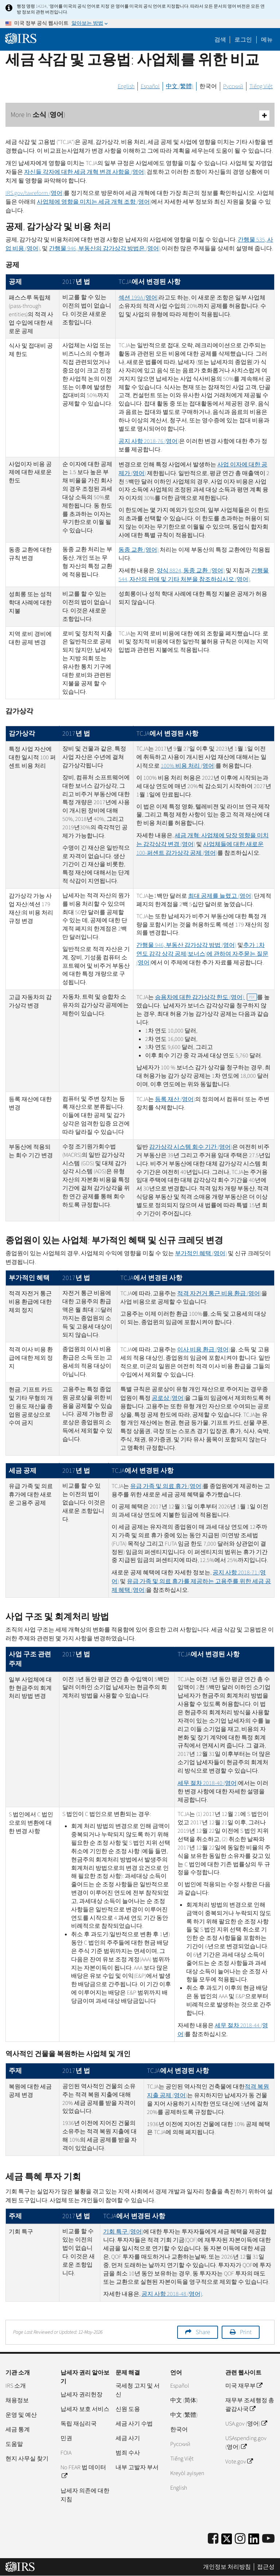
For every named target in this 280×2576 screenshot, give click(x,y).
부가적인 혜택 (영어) (201, 1253)
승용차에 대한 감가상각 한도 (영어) (206, 997)
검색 (220, 39)
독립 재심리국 (79, 2424)
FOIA (66, 2453)
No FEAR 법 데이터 (83, 2471)
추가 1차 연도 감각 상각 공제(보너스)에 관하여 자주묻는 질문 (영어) (202, 954)
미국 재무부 (243, 2386)
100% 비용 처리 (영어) (188, 766)
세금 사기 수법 (134, 2424)
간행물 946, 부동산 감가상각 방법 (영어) (186, 945)
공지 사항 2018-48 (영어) (171, 2294)
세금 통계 (17, 2430)
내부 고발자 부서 (137, 2467)
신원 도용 (128, 2409)
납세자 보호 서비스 (85, 2409)
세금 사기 (128, 2438)
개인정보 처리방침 (227, 2567)
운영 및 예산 (21, 2415)
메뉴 (267, 39)
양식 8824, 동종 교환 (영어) (191, 571)
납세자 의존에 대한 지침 (85, 2495)
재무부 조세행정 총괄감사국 (249, 2404)
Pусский (180, 2444)
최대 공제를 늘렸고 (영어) (220, 896)
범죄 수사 (128, 2453)
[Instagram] (240, 2539)
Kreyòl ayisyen (187, 2473)
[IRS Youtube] (268, 2539)
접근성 (266, 2567)
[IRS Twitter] (226, 2541)
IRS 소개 (15, 2386)
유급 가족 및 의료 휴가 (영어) (166, 1486)
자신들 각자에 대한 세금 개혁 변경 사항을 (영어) (84, 172)
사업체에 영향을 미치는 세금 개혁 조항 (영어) (94, 202)
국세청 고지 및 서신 (138, 2390)
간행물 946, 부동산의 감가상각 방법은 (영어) (104, 248)
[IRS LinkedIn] (253, 2541)
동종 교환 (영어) (138, 550)
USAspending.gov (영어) (246, 2442)
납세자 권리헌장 (81, 2395)
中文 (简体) (184, 2400)
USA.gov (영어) (246, 2424)
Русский (233, 86)
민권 (66, 2438)
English (126, 86)
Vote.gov (239, 2462)
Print (246, 2332)
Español (150, 86)
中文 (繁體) (179, 86)
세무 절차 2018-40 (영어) (208, 1783)
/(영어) (34, 193)
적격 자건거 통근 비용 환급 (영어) (219, 1293)
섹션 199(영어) (138, 298)
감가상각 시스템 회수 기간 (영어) (190, 1147)
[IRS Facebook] (213, 2539)
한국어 (208, 86)
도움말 (14, 2444)
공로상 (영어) (168, 1398)
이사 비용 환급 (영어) (203, 1350)
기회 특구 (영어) (123, 2232)
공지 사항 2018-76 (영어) (148, 441)
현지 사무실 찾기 (26, 2459)
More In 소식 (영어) (140, 115)
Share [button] (203, 2332)
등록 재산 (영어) (175, 1099)
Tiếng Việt (261, 86)
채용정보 (17, 2400)
